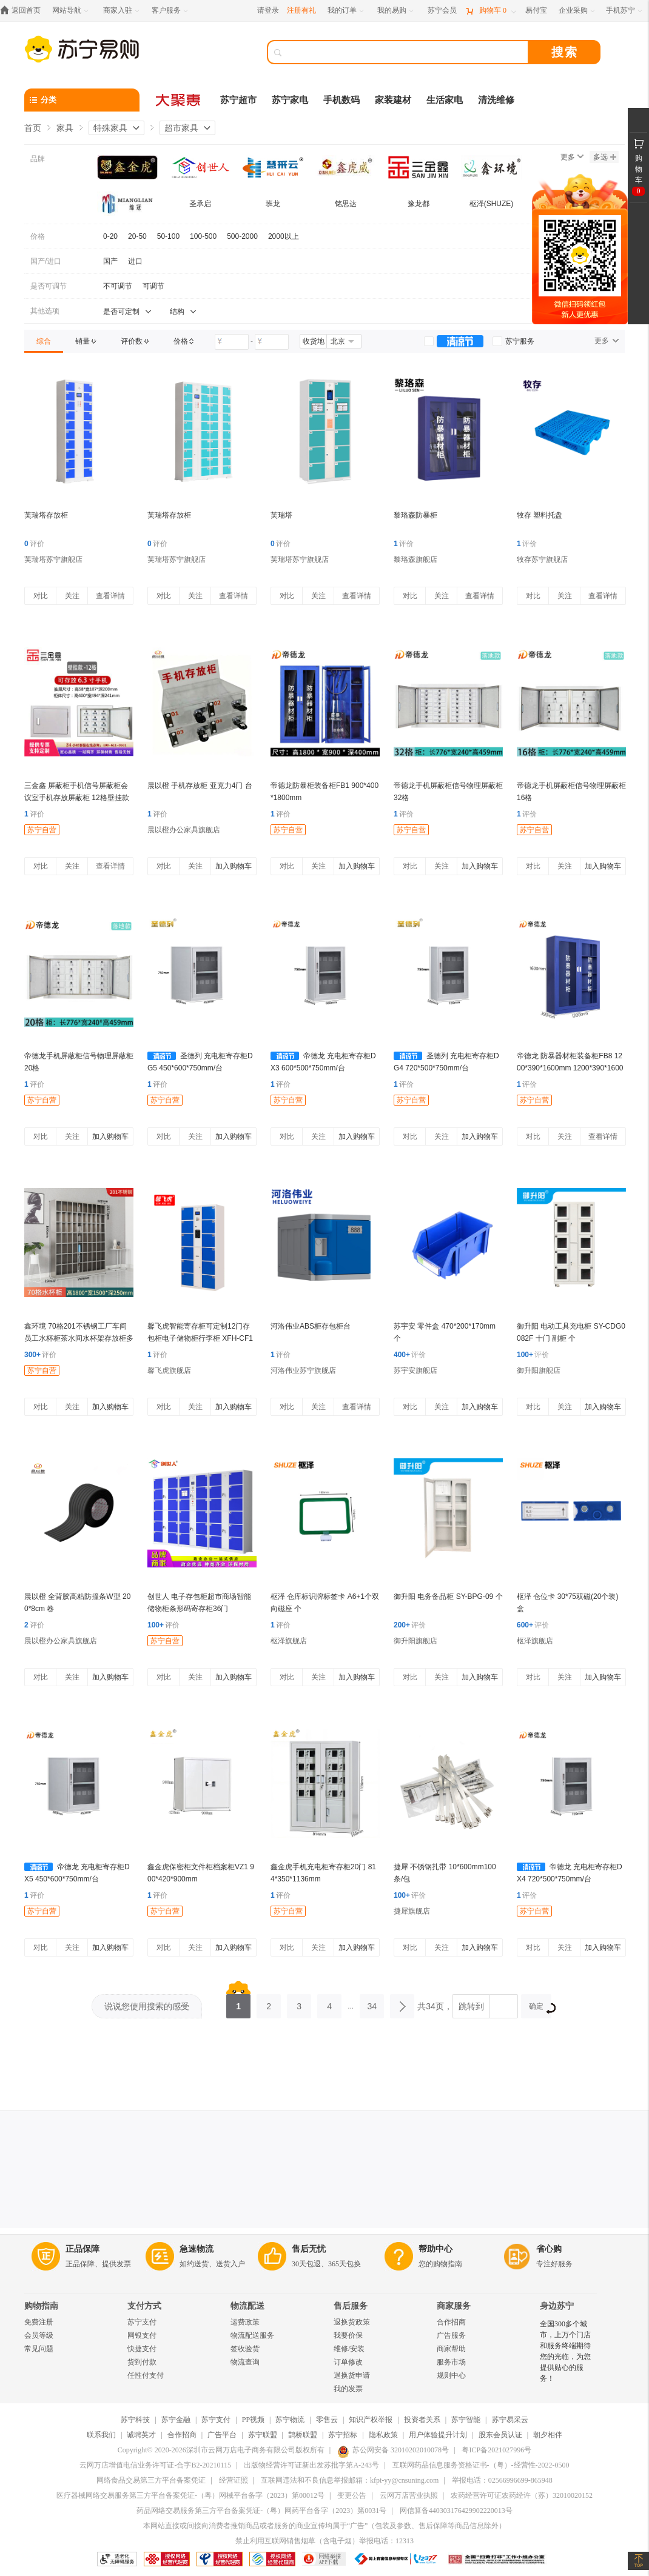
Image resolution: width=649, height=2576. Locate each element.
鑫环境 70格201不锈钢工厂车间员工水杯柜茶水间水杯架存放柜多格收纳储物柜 (78, 1338)
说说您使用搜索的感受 (146, 2006)
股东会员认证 (500, 2435)
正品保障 (82, 2249)
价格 (37, 236)
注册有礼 (301, 10)
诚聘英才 (141, 2435)
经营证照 (233, 2480)
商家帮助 (451, 2348)
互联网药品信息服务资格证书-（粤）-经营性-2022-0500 (481, 2465)
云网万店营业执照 (409, 2495)
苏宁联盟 (262, 2435)
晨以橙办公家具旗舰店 (183, 830)
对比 (40, 596)
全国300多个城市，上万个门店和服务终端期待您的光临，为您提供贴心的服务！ (565, 2351)
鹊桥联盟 (302, 2435)
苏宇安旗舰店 (415, 1370)
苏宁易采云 (510, 2419)
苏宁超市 (238, 100)
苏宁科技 (135, 2419)
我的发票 (348, 2388)
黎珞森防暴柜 (415, 515)
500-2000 (242, 236)
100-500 (203, 236)
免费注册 (38, 2322)
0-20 (110, 236)
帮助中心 (435, 2249)
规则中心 (451, 2375)
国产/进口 (45, 261)
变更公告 (351, 2495)
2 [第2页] (269, 2002)
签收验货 (245, 2348)
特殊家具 (110, 128)
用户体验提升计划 (438, 2435)
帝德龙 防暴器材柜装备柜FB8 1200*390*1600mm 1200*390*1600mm (570, 1068)
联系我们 (101, 2435)
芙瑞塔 (281, 515)
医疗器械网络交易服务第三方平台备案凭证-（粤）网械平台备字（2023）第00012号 (190, 2495)
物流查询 (245, 2362)
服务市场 (451, 2362)
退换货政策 (352, 2322)
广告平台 (222, 2435)
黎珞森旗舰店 (415, 559)
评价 (34, 543)
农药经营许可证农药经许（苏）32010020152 (522, 2495)
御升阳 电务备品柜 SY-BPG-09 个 (448, 1596)
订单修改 (348, 2362)
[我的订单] (346, 10)
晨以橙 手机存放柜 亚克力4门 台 (199, 785)
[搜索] (406, 52)
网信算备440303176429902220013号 (456, 2510)
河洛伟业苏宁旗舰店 (303, 1370)
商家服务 (454, 2306)
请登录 (268, 10)
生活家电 (444, 100)
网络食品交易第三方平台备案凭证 (151, 2480)
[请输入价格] (232, 342)
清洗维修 (496, 100)
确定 (540, 2008)
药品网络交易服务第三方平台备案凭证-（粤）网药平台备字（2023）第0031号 (261, 2510)
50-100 (168, 236)
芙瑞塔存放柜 (46, 515)
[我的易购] (396, 10)
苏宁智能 (465, 2419)
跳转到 (471, 2006)
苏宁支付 (141, 2322)
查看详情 (110, 596)
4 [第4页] (329, 2002)
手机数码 (341, 100)
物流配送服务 (252, 2335)
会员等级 (38, 2335)
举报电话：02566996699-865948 (502, 2480)
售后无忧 (309, 2249)
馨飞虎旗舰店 (169, 1370)
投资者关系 (422, 2419)
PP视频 (253, 2419)
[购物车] (490, 10)
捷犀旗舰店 (412, 1911)
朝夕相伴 (547, 2435)
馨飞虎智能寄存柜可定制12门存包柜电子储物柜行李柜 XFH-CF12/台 (200, 1338)
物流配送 (247, 2306)
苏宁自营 (41, 830)
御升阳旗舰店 (538, 1370)
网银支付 (141, 2335)
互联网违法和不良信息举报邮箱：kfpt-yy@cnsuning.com (350, 2480)
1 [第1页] (238, 2002)
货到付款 (141, 2362)
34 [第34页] (372, 2002)
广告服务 (451, 2335)
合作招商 (451, 2322)
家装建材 (393, 100)
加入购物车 (233, 866)
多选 (604, 157)
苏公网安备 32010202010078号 (393, 2450)
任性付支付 (145, 2375)
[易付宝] (536, 10)
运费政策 (245, 2322)
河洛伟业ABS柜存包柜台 (311, 1326)
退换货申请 (352, 2375)
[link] (43, 341)
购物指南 (41, 2306)
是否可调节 (48, 286)
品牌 (37, 159)
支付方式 (144, 2306)
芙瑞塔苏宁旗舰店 (53, 559)
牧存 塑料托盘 (539, 515)
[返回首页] (23, 10)
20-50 (137, 236)
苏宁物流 (289, 2419)
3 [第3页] (299, 2002)
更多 (571, 157)
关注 (72, 596)
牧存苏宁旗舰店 (542, 559)
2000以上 (283, 236)
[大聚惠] (179, 100)
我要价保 (348, 2335)
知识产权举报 (370, 2419)
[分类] (82, 100)
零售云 (327, 2419)
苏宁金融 (175, 2419)
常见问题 (38, 2348)
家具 (64, 128)
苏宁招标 (342, 2435)
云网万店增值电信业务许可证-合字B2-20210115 (155, 2465)
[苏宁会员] (442, 10)
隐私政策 (383, 2435)
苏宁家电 (290, 100)
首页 (32, 128)
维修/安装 (349, 2348)
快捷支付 (141, 2348)
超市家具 (181, 128)
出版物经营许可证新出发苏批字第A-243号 (311, 2465)
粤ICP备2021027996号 (496, 2450)
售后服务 (351, 2306)
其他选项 (44, 311)
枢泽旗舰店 (289, 1641)
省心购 (549, 2249)
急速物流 (197, 2249)
